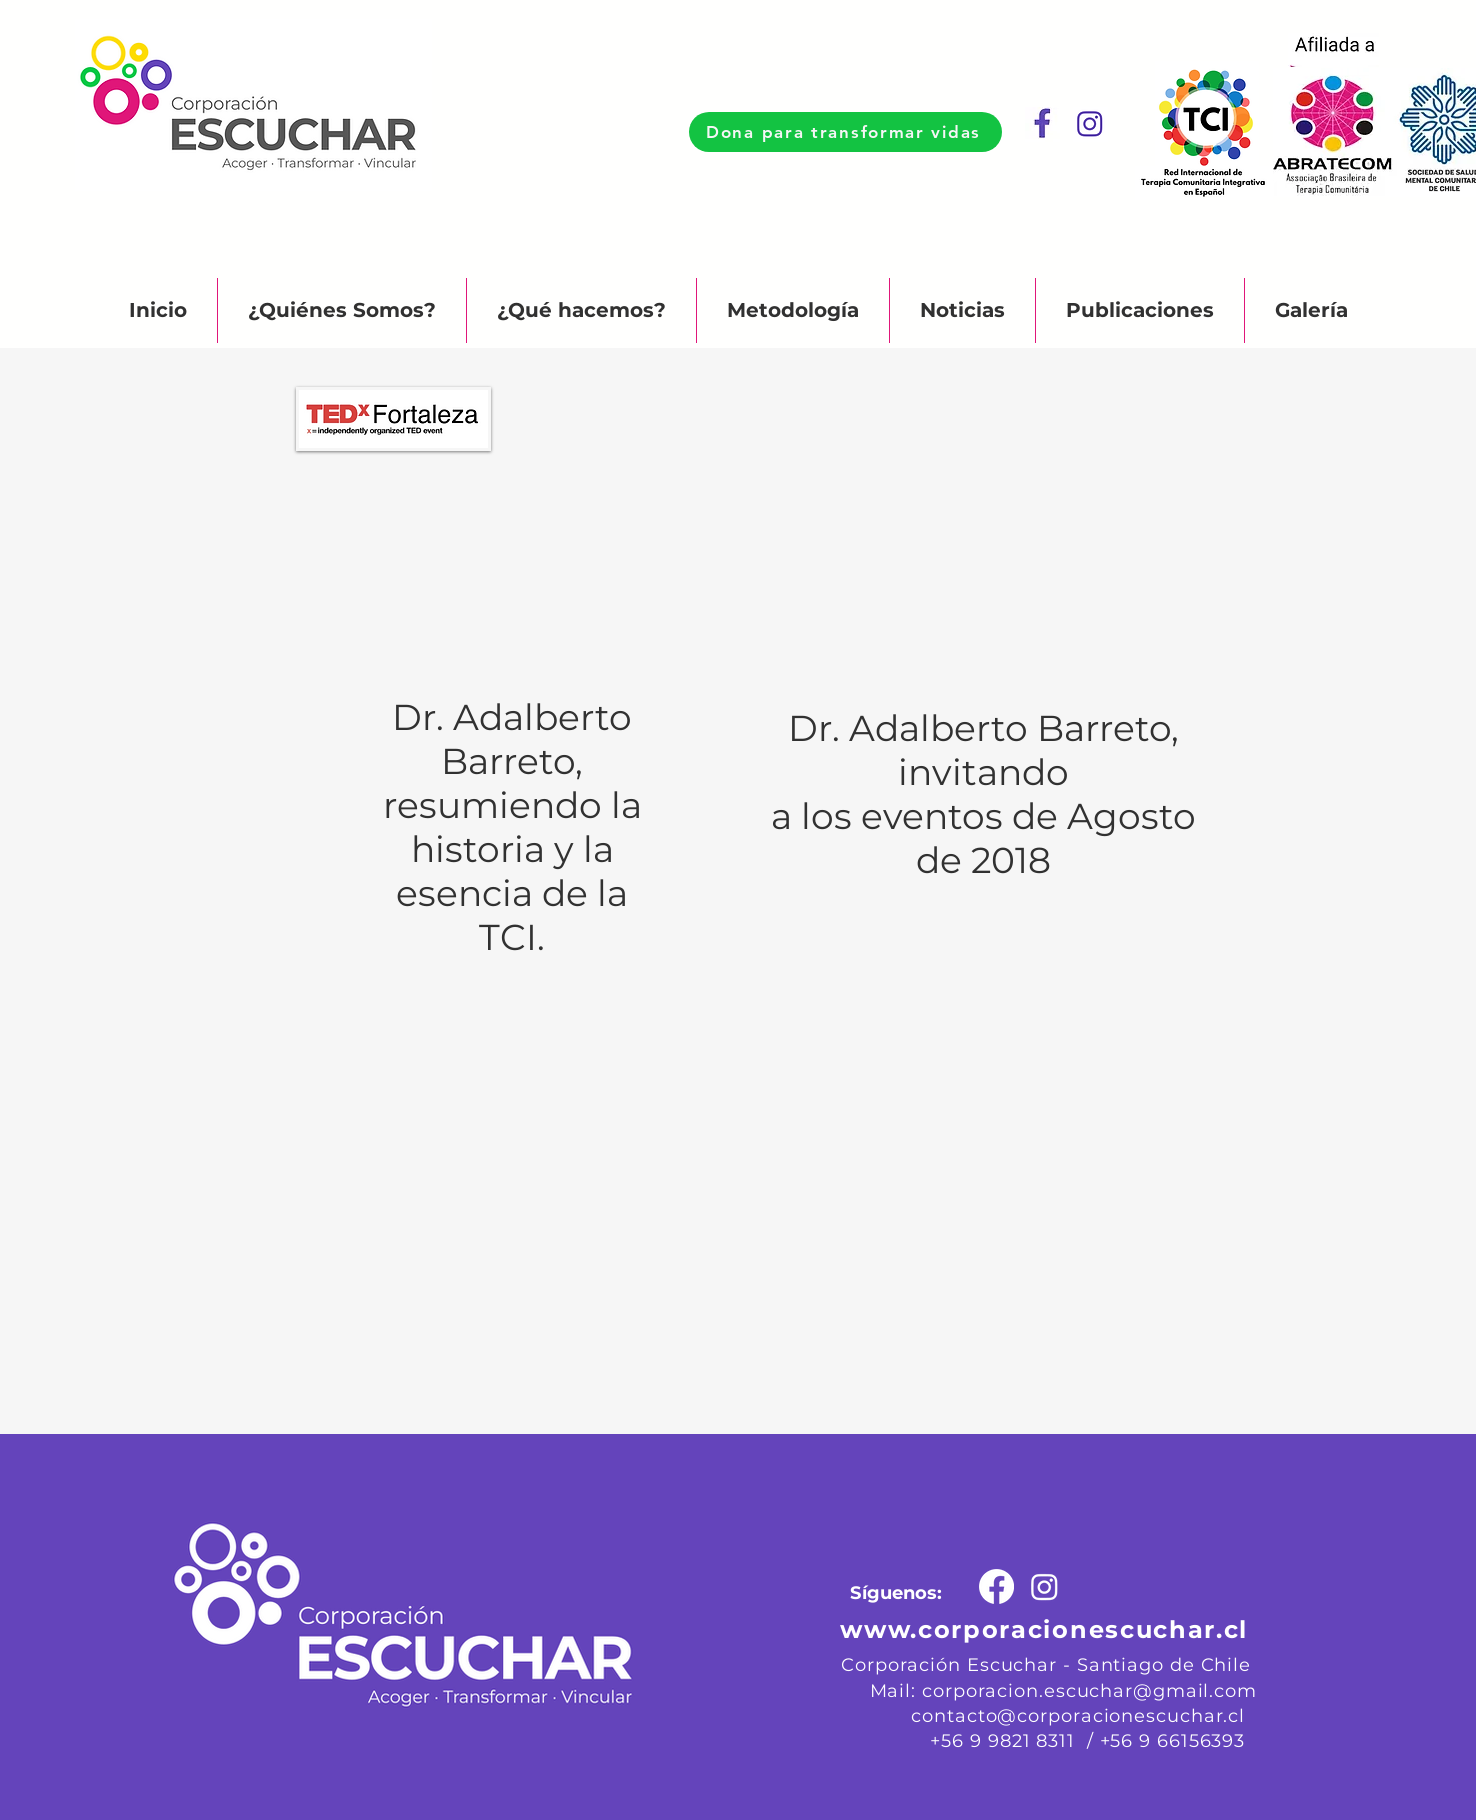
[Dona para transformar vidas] (845, 132)
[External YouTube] (512, 510)
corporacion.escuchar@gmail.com (1089, 1691)
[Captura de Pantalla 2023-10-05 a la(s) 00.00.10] (1090, 124)
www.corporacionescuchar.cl (1044, 1629)
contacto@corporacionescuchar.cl (1078, 1716)
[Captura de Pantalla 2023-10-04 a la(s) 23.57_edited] (1042, 124)
